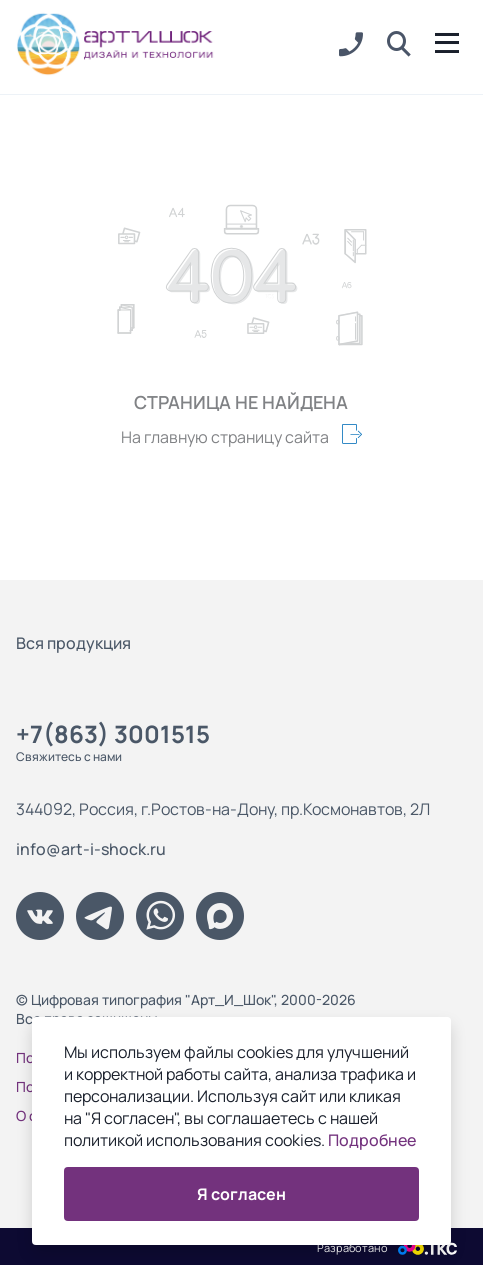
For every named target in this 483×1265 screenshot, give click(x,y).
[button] (399, 45)
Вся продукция (73, 643)
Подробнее (372, 1140)
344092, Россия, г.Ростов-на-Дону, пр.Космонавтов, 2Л (223, 809)
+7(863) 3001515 (113, 733)
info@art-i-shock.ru (91, 849)
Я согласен (241, 1194)
